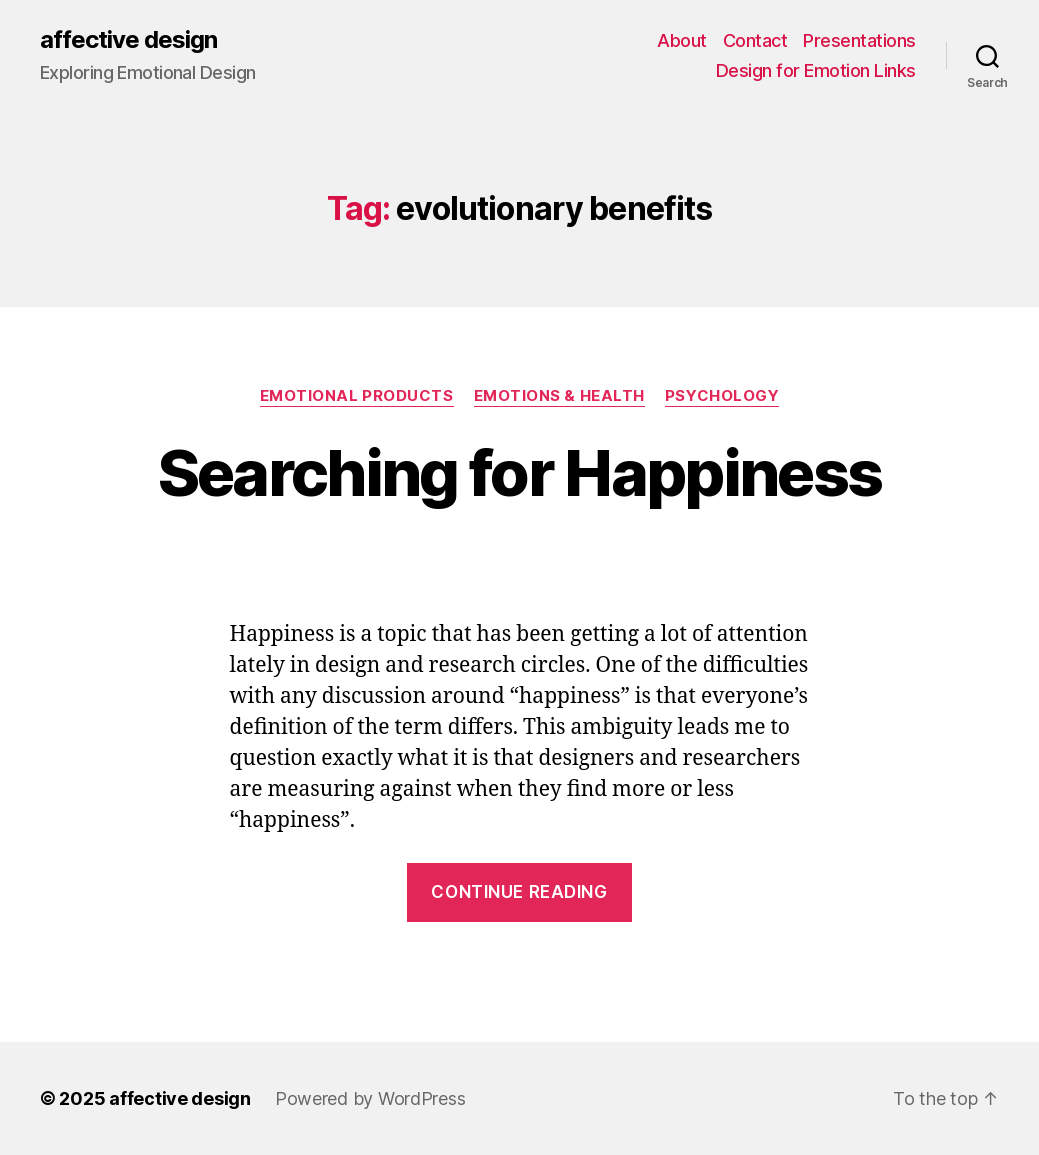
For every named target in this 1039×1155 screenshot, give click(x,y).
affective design (128, 40)
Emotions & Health (559, 396)
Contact (755, 40)
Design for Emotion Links (816, 70)
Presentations (859, 40)
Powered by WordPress (370, 1098)
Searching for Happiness (520, 472)
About (682, 40)
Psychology (722, 396)
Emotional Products (357, 396)
